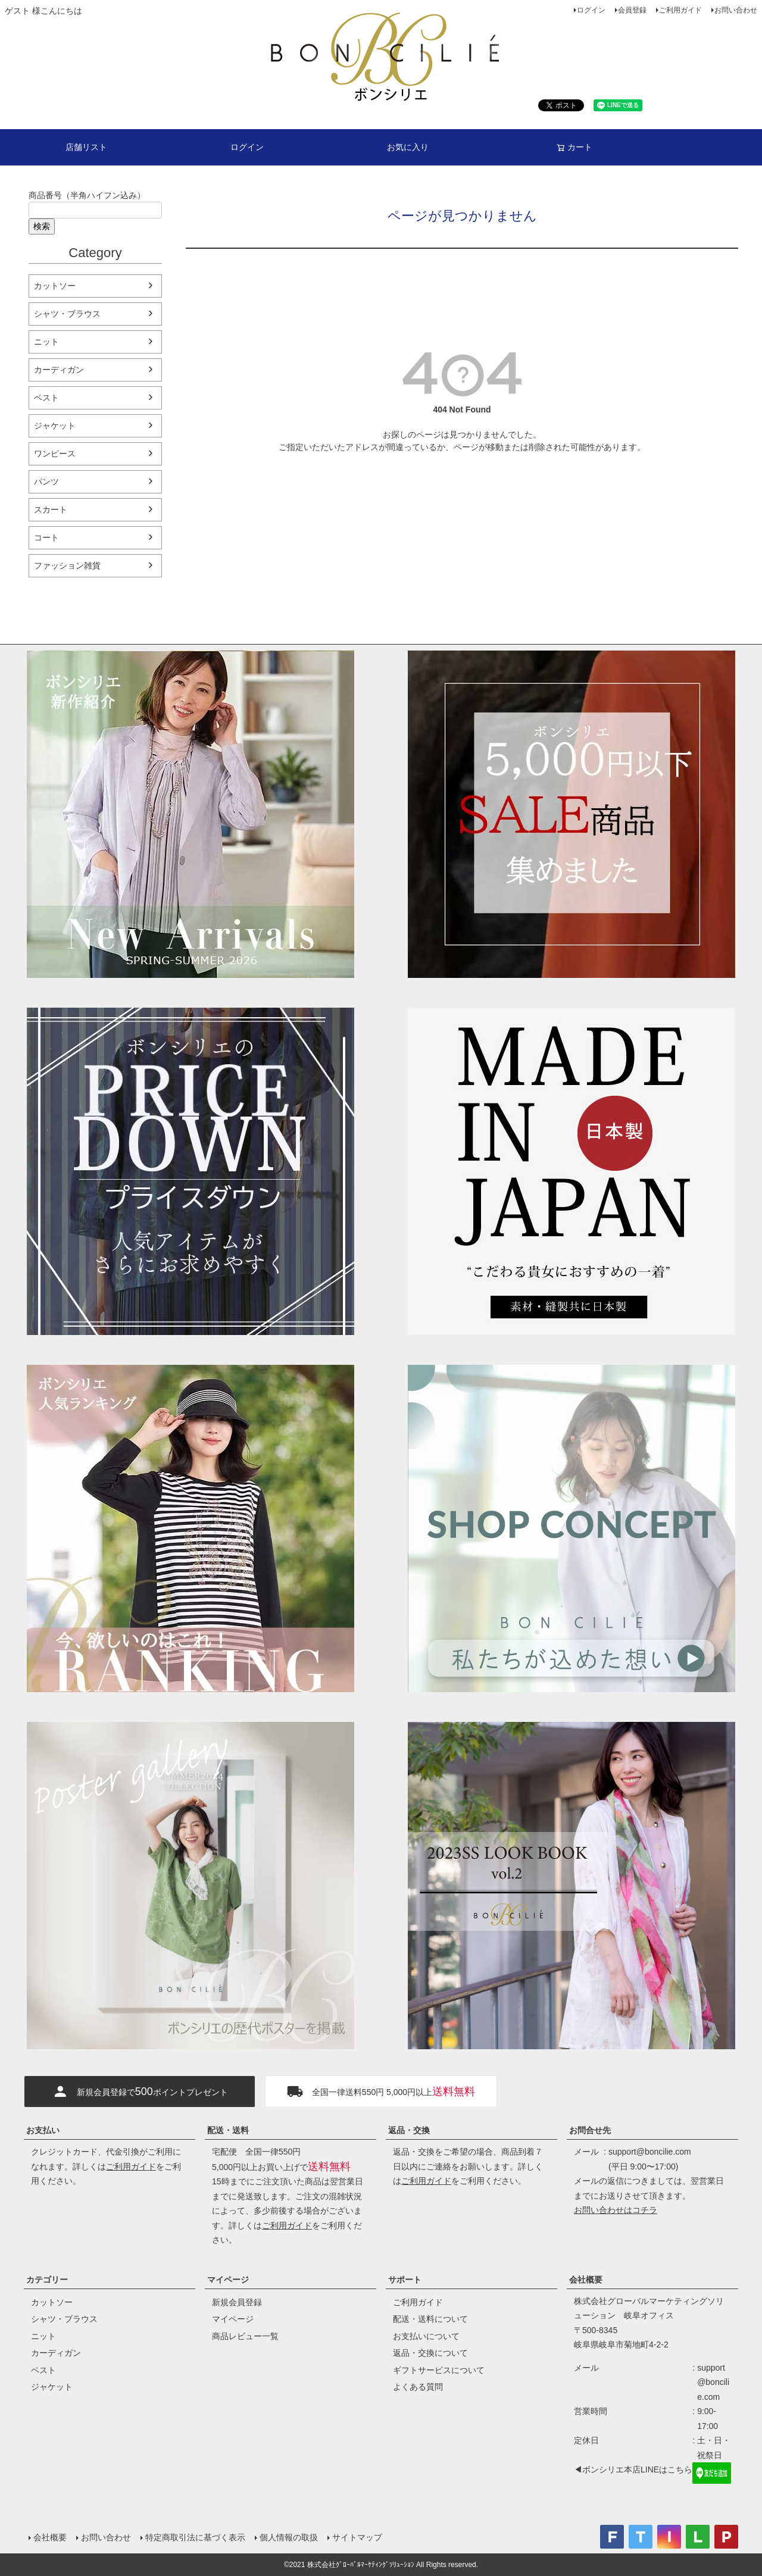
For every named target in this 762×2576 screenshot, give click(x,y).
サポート (404, 2279)
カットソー (55, 285)
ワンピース (55, 453)
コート (46, 537)
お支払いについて (426, 2336)
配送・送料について (430, 2319)
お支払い (43, 2130)
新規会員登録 (237, 2302)
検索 (41, 226)
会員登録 (632, 10)
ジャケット (55, 425)
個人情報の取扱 (289, 2537)
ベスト (46, 397)
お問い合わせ (735, 10)
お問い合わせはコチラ (615, 2210)
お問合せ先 (590, 2130)
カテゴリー (47, 2279)
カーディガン (59, 369)
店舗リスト (86, 147)
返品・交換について (430, 2353)
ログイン (591, 10)
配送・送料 (228, 2130)
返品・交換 (409, 2130)
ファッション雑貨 (67, 565)
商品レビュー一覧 (245, 2336)
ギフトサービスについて (439, 2370)
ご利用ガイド (680, 10)
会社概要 (585, 2279)
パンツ (46, 481)
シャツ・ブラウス (67, 313)
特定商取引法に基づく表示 (195, 2537)
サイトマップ (357, 2537)
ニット (46, 341)
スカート (50, 509)
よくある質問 (418, 2386)
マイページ (228, 2279)
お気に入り (408, 147)
